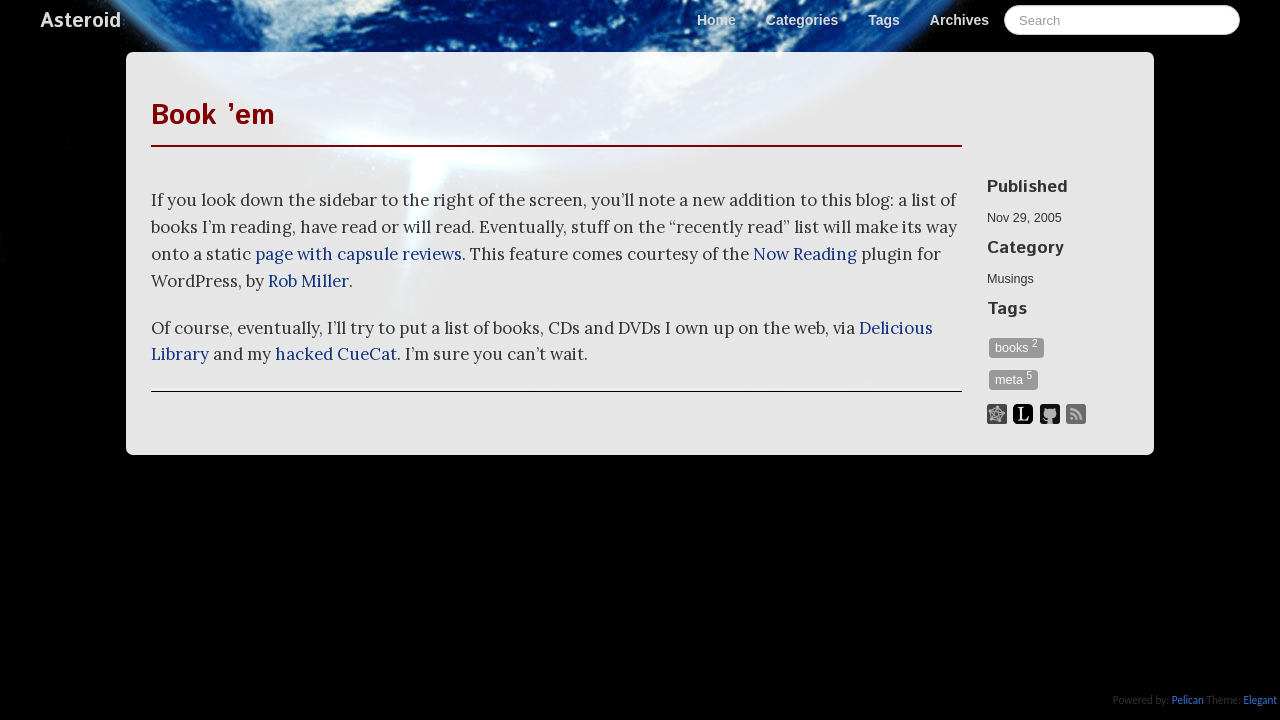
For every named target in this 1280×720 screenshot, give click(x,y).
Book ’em (213, 116)
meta (1013, 378)
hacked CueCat (336, 354)
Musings (1010, 279)
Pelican (1188, 700)
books (1016, 346)
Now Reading (805, 254)
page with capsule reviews (358, 254)
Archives (959, 20)
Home (716, 20)
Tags (884, 20)
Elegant (1260, 700)
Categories (802, 20)
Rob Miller (308, 281)
